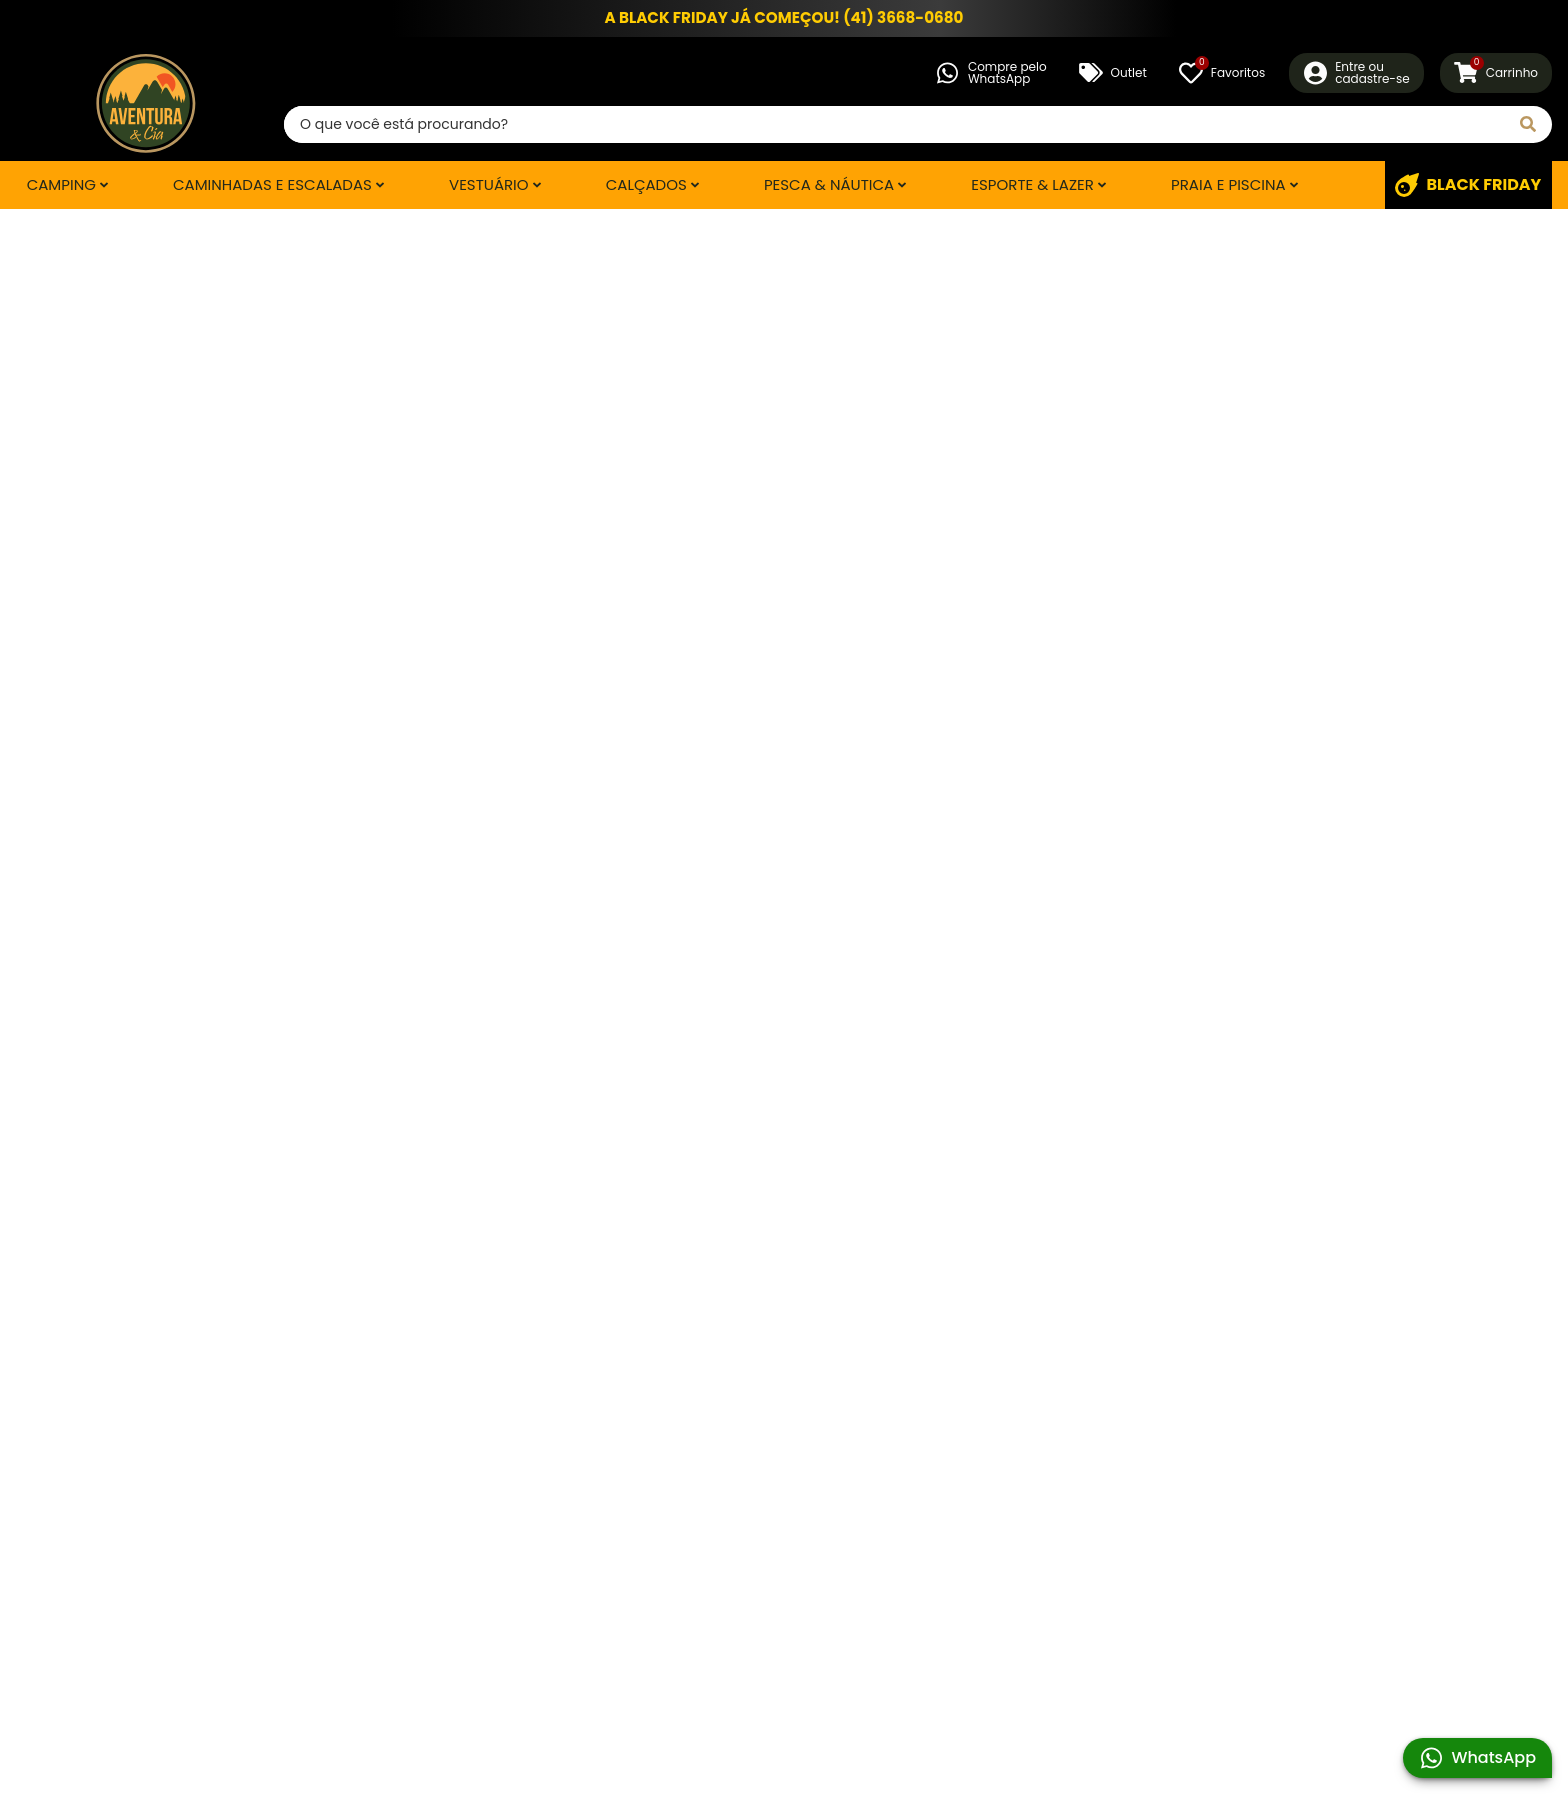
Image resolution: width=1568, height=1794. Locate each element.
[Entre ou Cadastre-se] (1356, 73)
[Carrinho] (1496, 73)
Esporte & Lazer (1032, 184)
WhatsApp (1477, 1758)
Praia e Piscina (1228, 184)
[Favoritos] (1222, 73)
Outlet (1113, 73)
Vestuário (489, 184)
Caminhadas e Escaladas (272, 184)
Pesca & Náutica (829, 184)
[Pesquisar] (1528, 124)
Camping (61, 184)
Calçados (646, 184)
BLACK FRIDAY (1468, 185)
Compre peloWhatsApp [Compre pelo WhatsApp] (991, 72)
